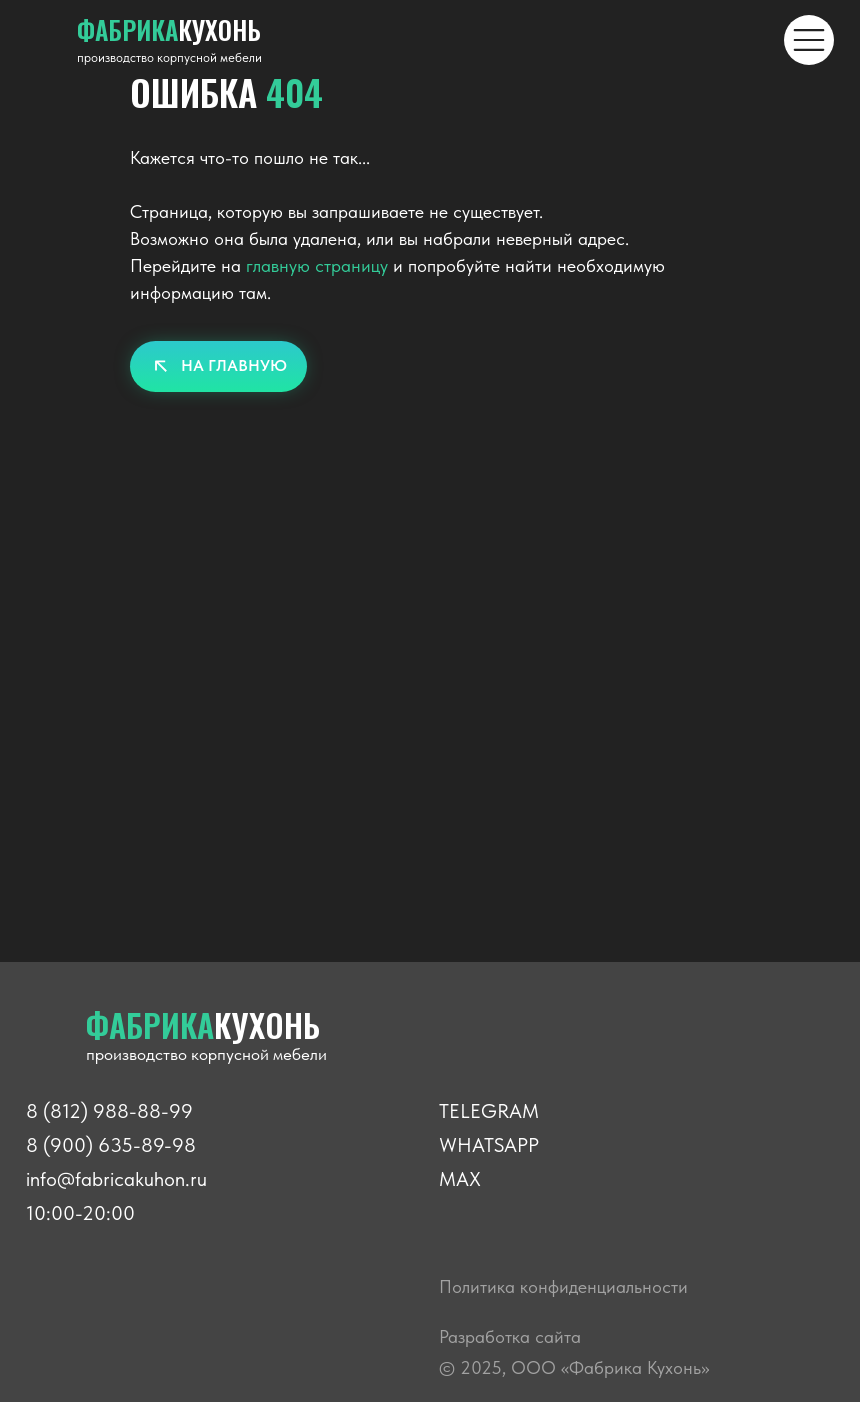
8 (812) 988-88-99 (109, 1111)
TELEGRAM (489, 1111)
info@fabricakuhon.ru (116, 1179)
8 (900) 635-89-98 (111, 1145)
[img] (809, 40)
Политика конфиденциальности (563, 1286)
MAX (460, 1179)
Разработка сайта (510, 1336)
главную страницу (317, 265)
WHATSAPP (489, 1145)
